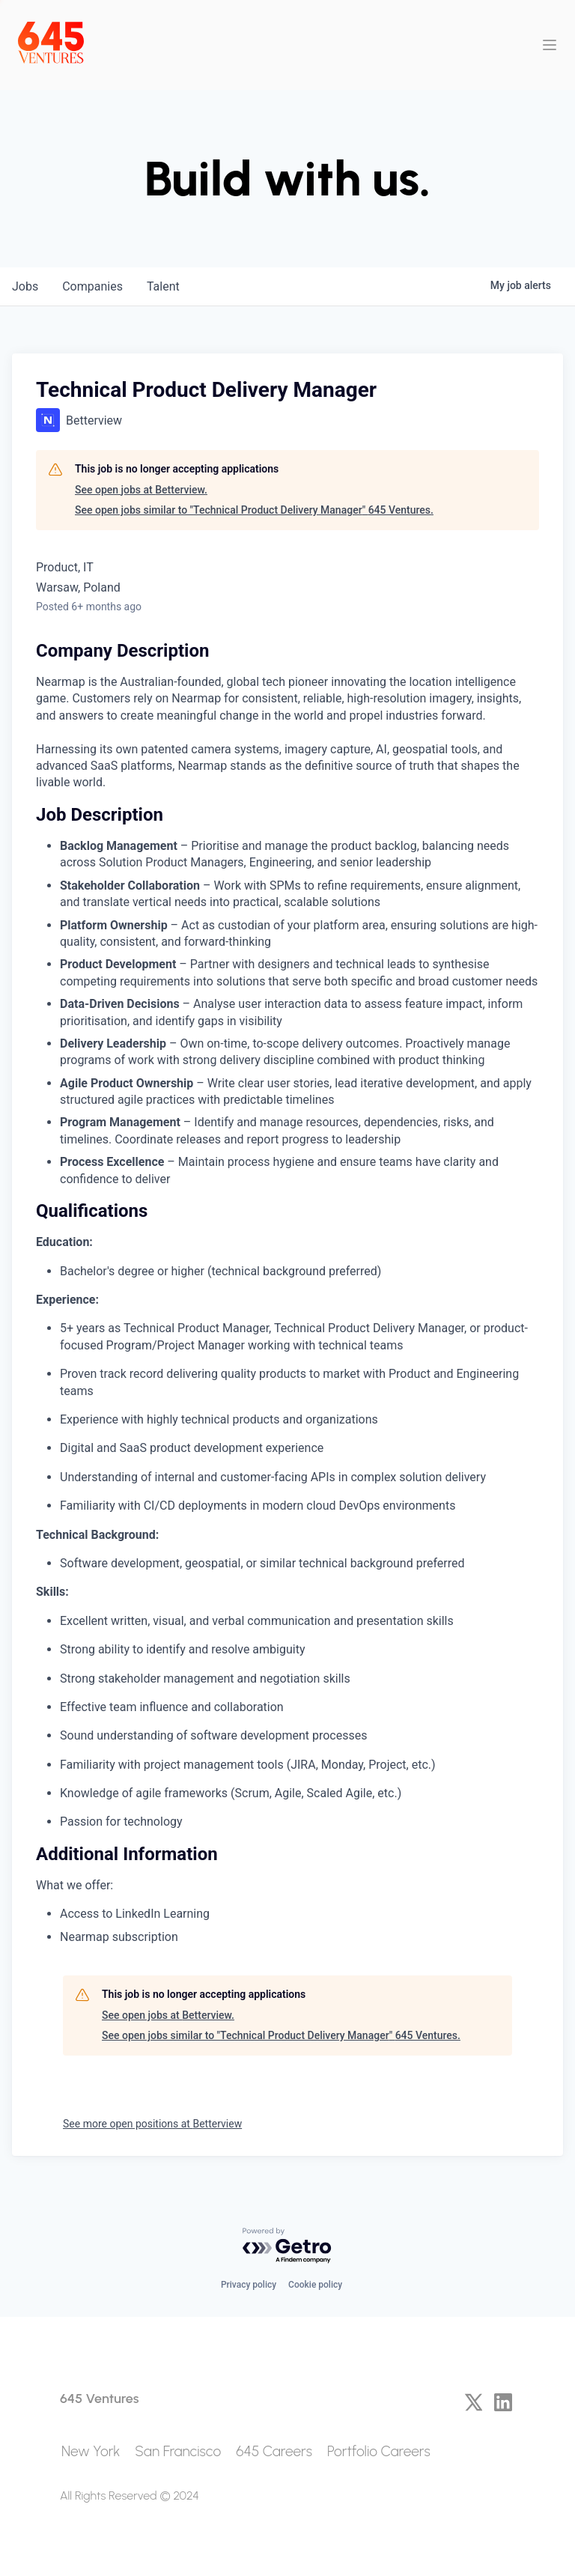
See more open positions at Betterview (152, 2124)
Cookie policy (315, 2284)
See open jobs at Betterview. (141, 490)
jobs (25, 286)
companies (92, 286)
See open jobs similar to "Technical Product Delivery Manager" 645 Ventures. (254, 510)
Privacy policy (248, 2284)
